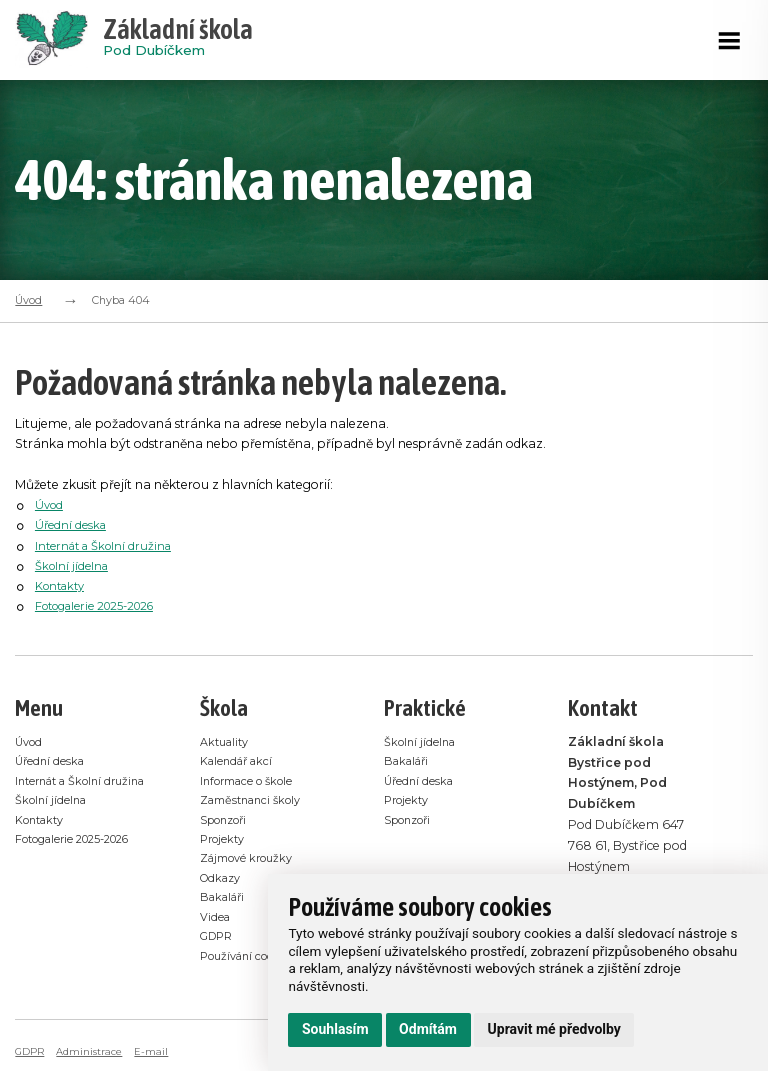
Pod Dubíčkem (178, 40)
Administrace (94, 1052)
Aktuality (227, 741)
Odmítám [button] (428, 1029)
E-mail (158, 1052)
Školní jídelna (74, 565)
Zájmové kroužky (253, 858)
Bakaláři (225, 897)
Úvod (28, 300)
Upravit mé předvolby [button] (554, 1029)
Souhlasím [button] (335, 1029)
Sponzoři (228, 819)
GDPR (219, 937)
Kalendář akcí (241, 760)
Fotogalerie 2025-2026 (103, 605)
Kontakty (63, 585)
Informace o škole (253, 780)
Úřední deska (73, 524)
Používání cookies (253, 956)
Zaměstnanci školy (257, 800)
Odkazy (223, 878)
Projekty (225, 839)
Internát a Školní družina (109, 545)
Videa (217, 917)
